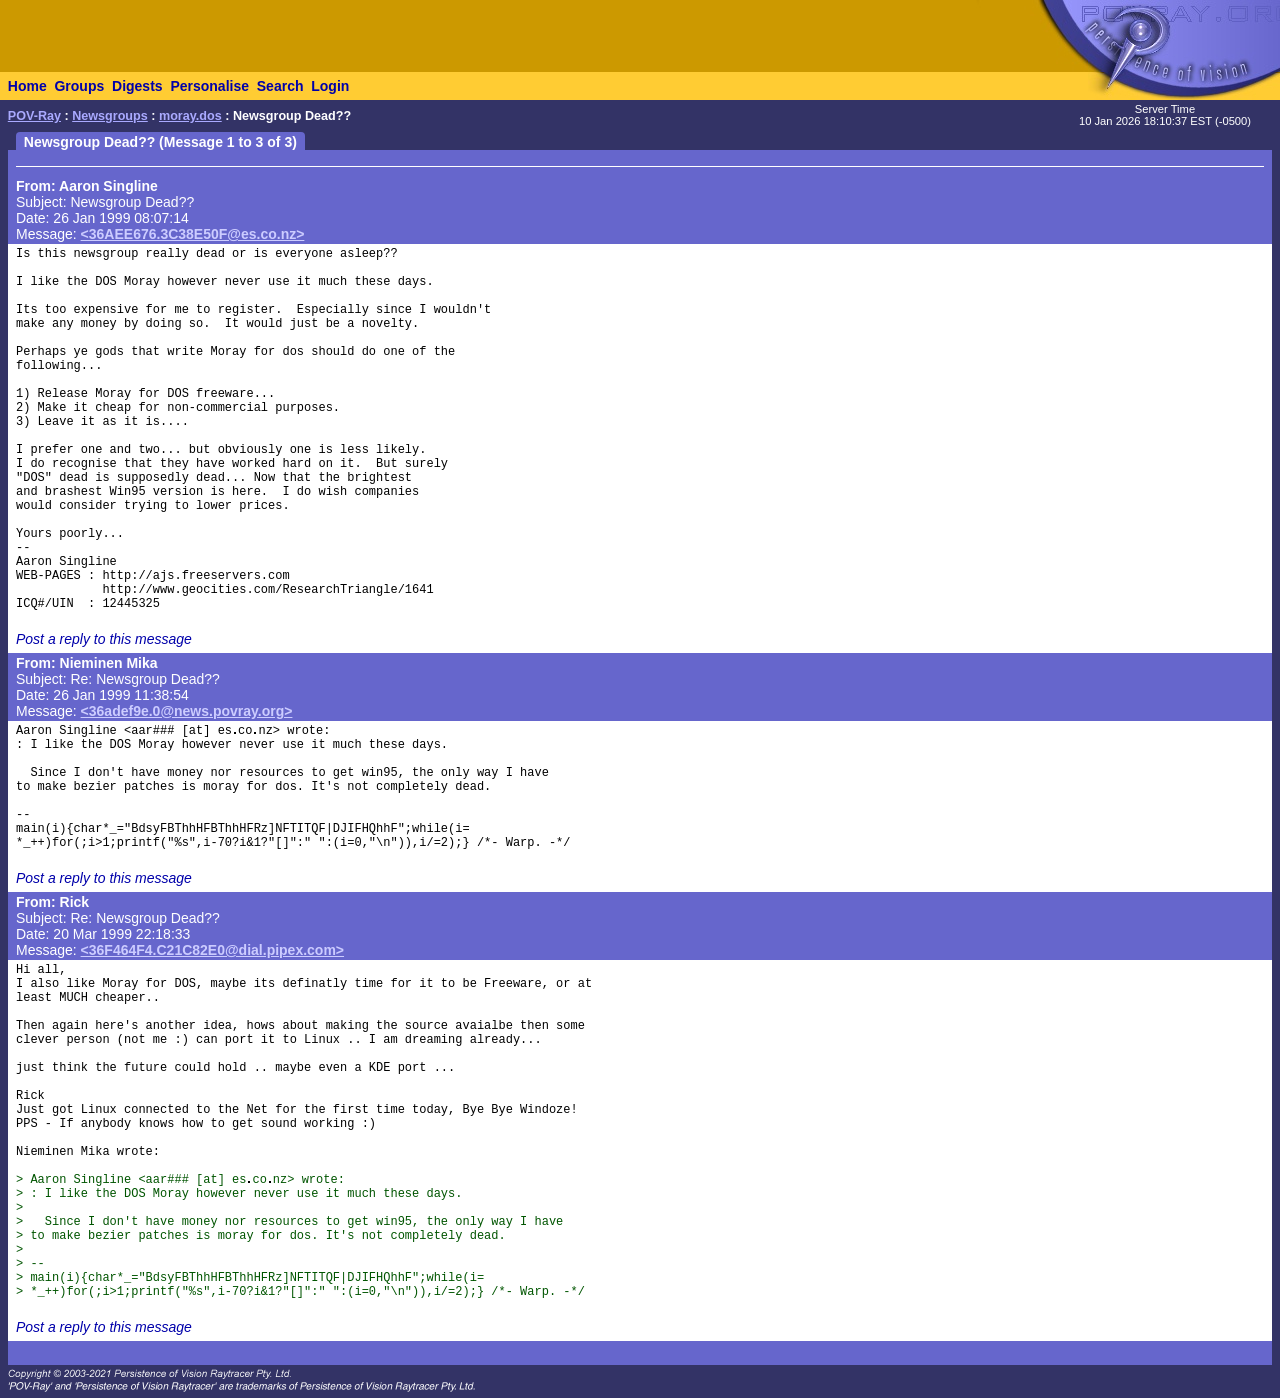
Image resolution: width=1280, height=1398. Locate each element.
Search (280, 86)
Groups (79, 86)
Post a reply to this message (104, 639)
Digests (137, 86)
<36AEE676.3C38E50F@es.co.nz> (193, 234)
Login (330, 86)
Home (27, 86)
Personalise (209, 86)
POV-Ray (34, 116)
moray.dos (190, 116)
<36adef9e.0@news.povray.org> (187, 711)
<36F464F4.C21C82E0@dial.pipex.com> (212, 950)
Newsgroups (110, 116)
